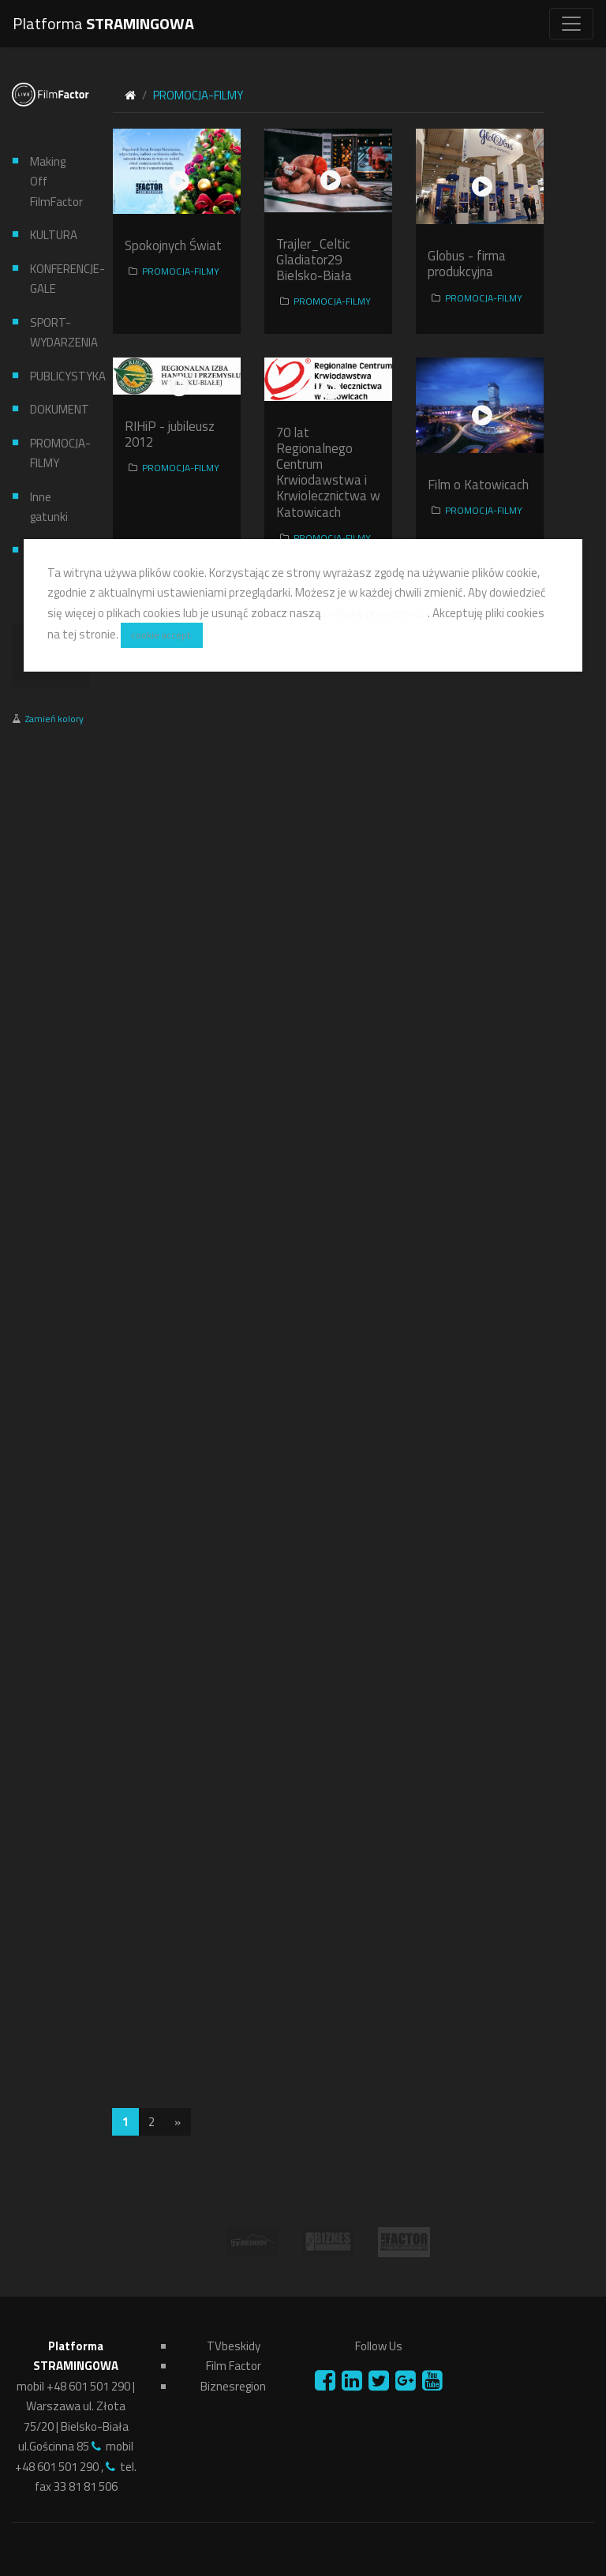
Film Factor (233, 2366)
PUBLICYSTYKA (53, 376)
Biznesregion (233, 2386)
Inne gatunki (49, 507)
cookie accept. (162, 634)
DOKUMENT (53, 409)
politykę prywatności (376, 613)
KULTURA (53, 235)
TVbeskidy (233, 2346)
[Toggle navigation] (571, 23)
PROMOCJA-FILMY (53, 453)
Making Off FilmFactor (53, 181)
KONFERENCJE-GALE (53, 279)
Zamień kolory (54, 718)
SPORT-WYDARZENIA (53, 332)
